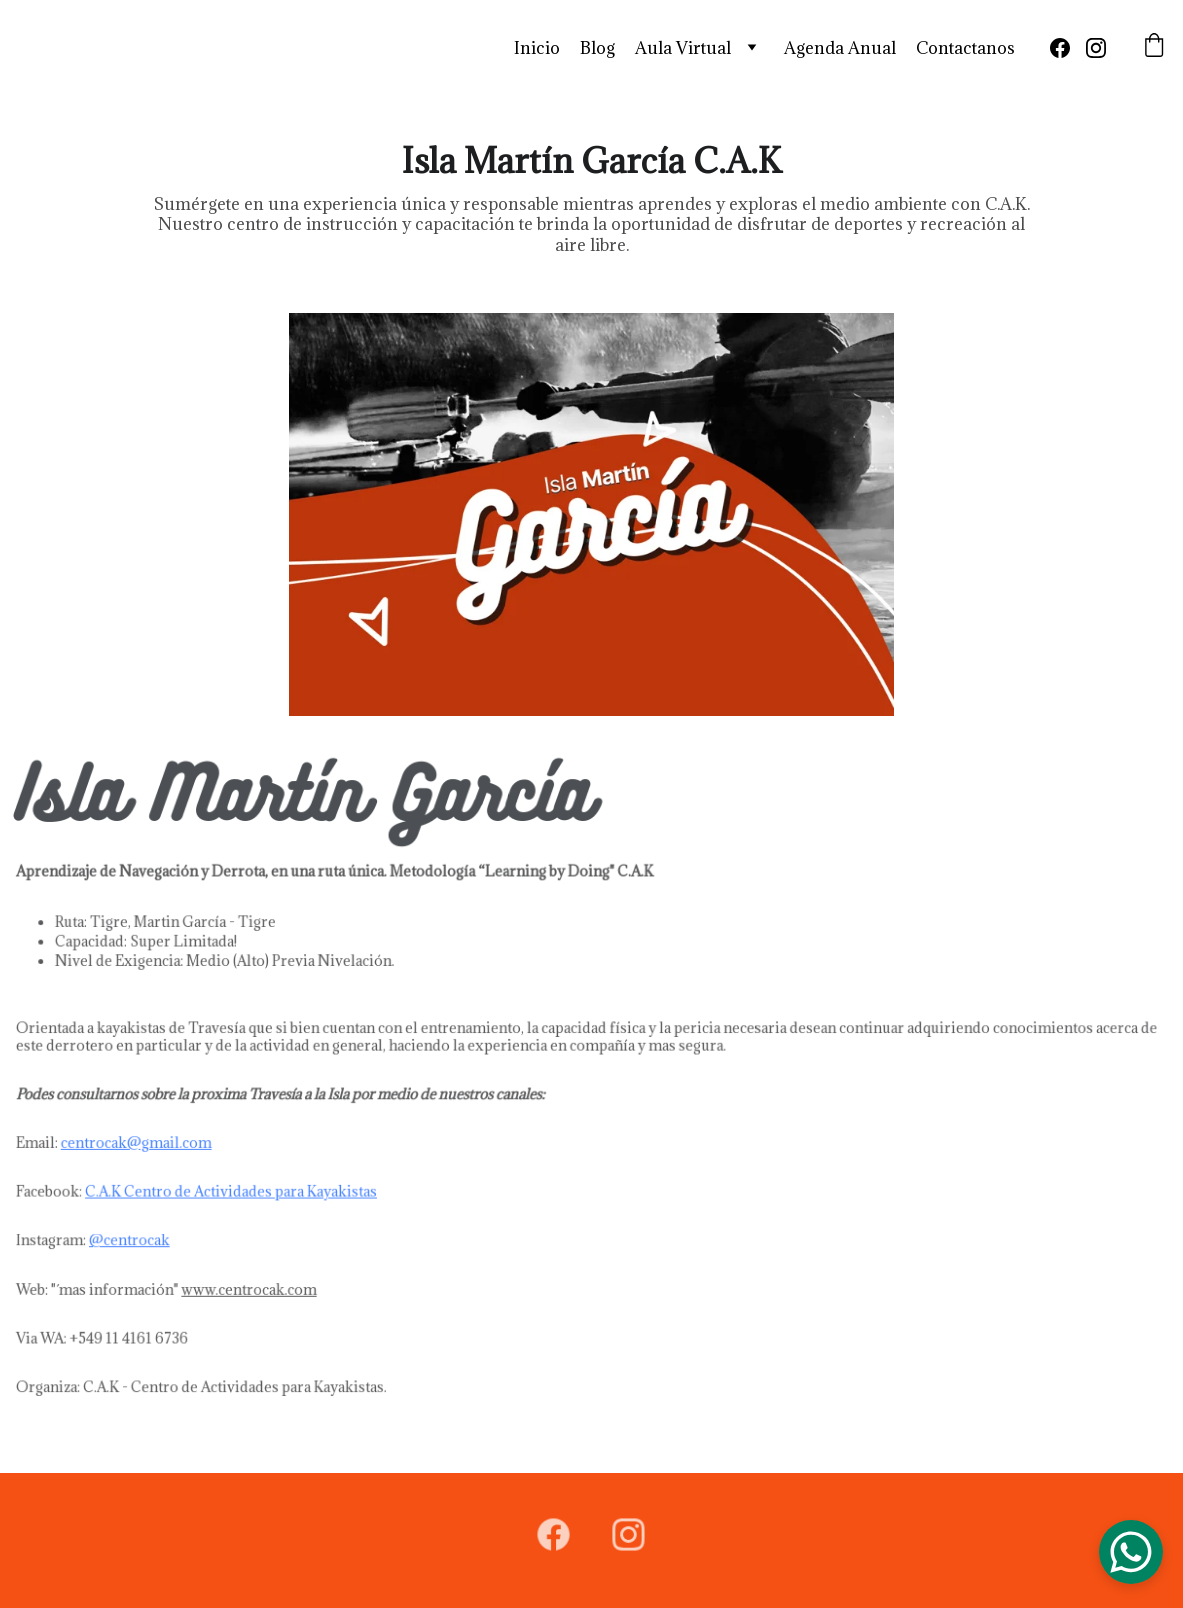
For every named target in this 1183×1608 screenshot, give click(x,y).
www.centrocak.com (256, 1285)
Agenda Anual (840, 48)
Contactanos (965, 48)
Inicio (537, 48)
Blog (597, 48)
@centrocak (138, 1237)
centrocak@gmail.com (146, 1141)
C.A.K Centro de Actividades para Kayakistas (239, 1189)
